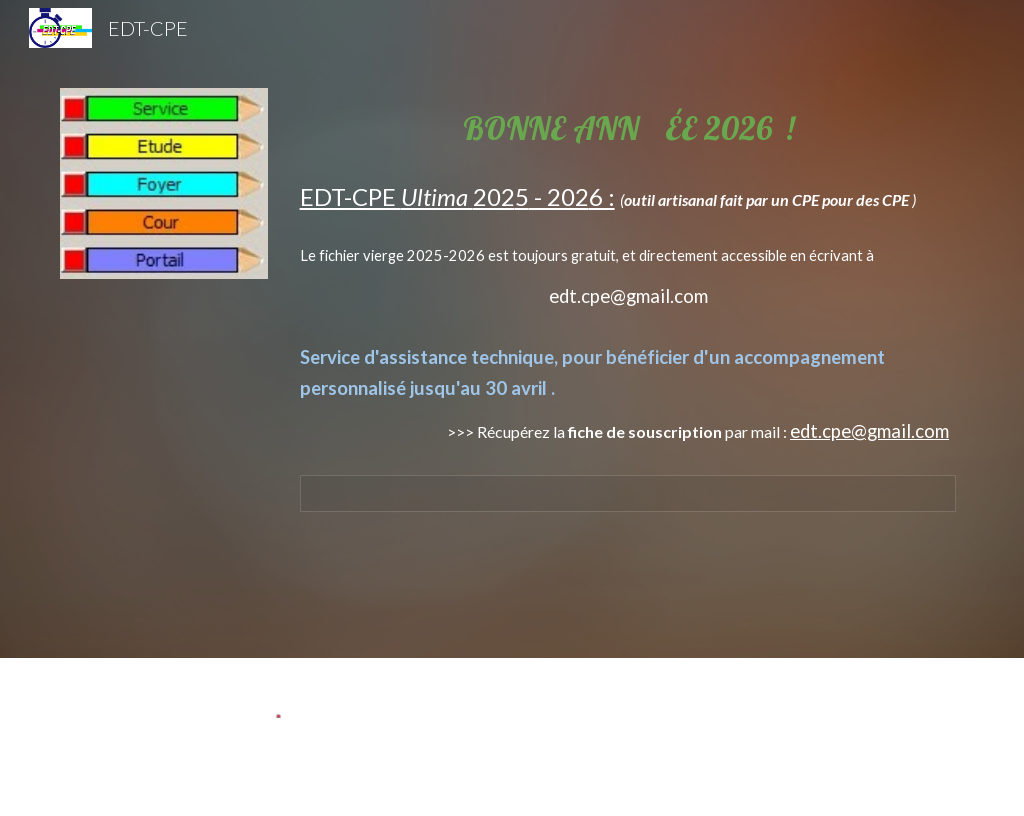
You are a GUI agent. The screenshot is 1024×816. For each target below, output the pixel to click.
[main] (628, 260)
